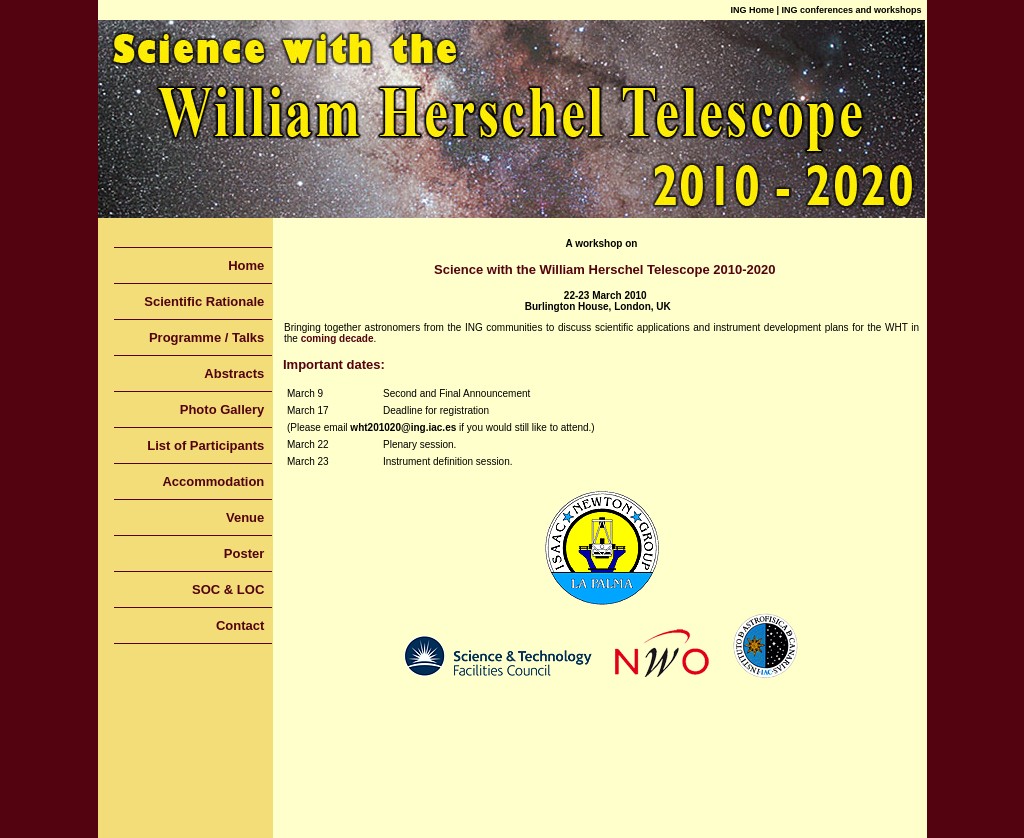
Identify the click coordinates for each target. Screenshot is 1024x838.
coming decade (337, 338)
